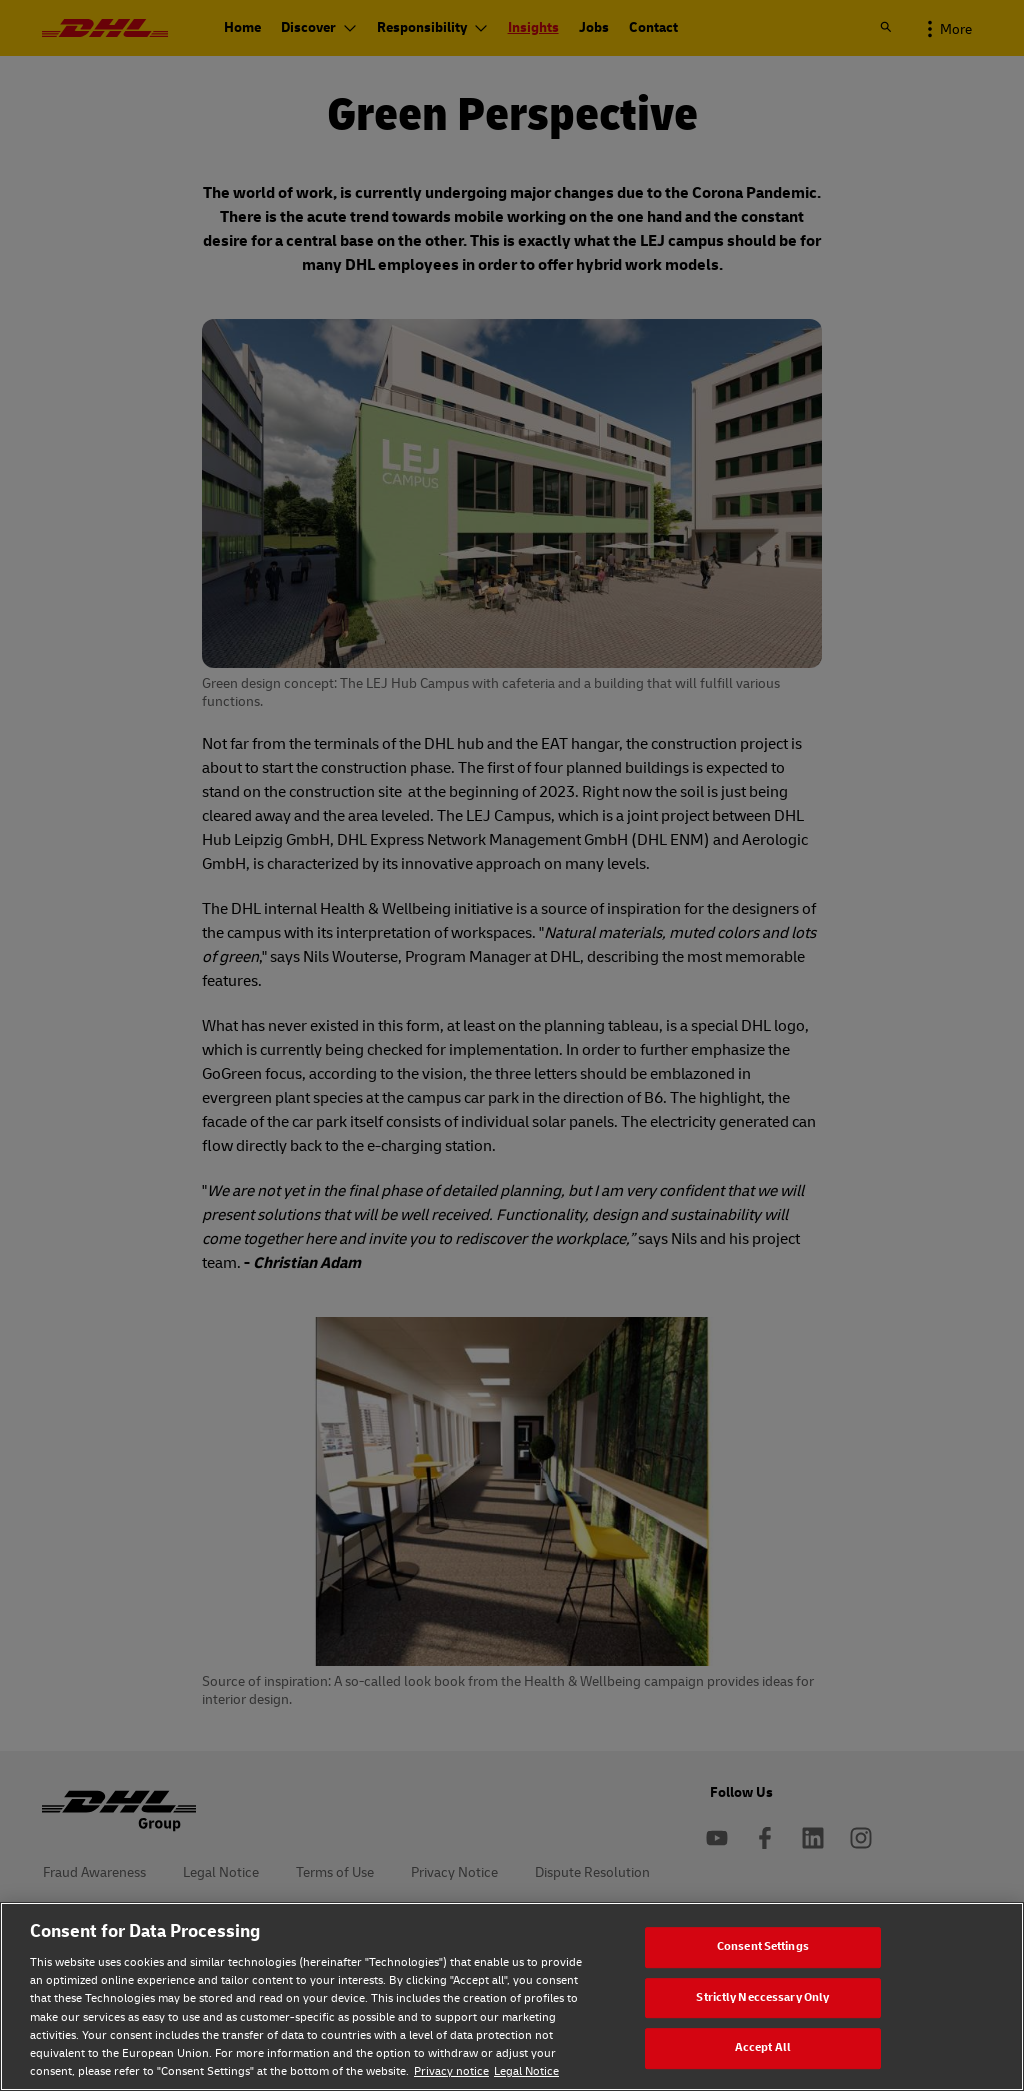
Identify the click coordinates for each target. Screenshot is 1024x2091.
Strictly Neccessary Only (762, 1997)
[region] (512, 1996)
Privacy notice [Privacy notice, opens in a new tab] (451, 2071)
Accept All (763, 2047)
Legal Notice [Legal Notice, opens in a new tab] (526, 2071)
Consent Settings (763, 1946)
